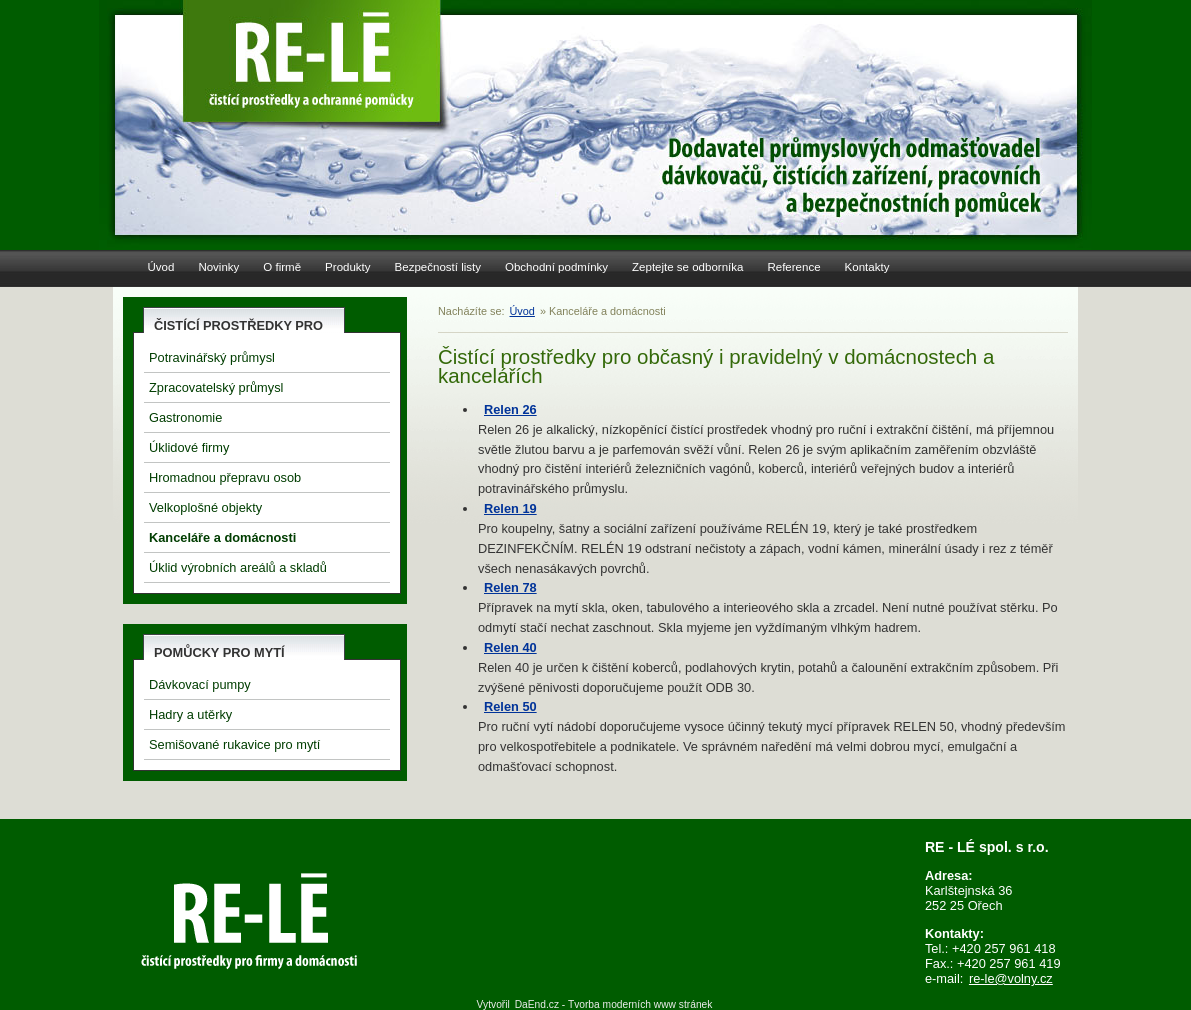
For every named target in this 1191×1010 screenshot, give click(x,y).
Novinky (218, 267)
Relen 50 (510, 706)
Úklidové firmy (189, 447)
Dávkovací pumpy (200, 684)
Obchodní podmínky (556, 267)
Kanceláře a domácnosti (222, 537)
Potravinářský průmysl (212, 357)
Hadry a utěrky (190, 714)
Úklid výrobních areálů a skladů (238, 567)
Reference (793, 267)
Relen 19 (510, 508)
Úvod (161, 267)
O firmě (282, 267)
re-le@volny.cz (1011, 978)
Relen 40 (510, 647)
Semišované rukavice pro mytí (234, 744)
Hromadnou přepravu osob (225, 477)
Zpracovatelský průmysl (216, 387)
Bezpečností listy (438, 267)
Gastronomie (185, 417)
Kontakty (867, 267)
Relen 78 (510, 587)
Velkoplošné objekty (205, 507)
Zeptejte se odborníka (687, 267)
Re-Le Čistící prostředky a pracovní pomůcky (314, 60)
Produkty (347, 267)
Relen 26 (510, 409)
